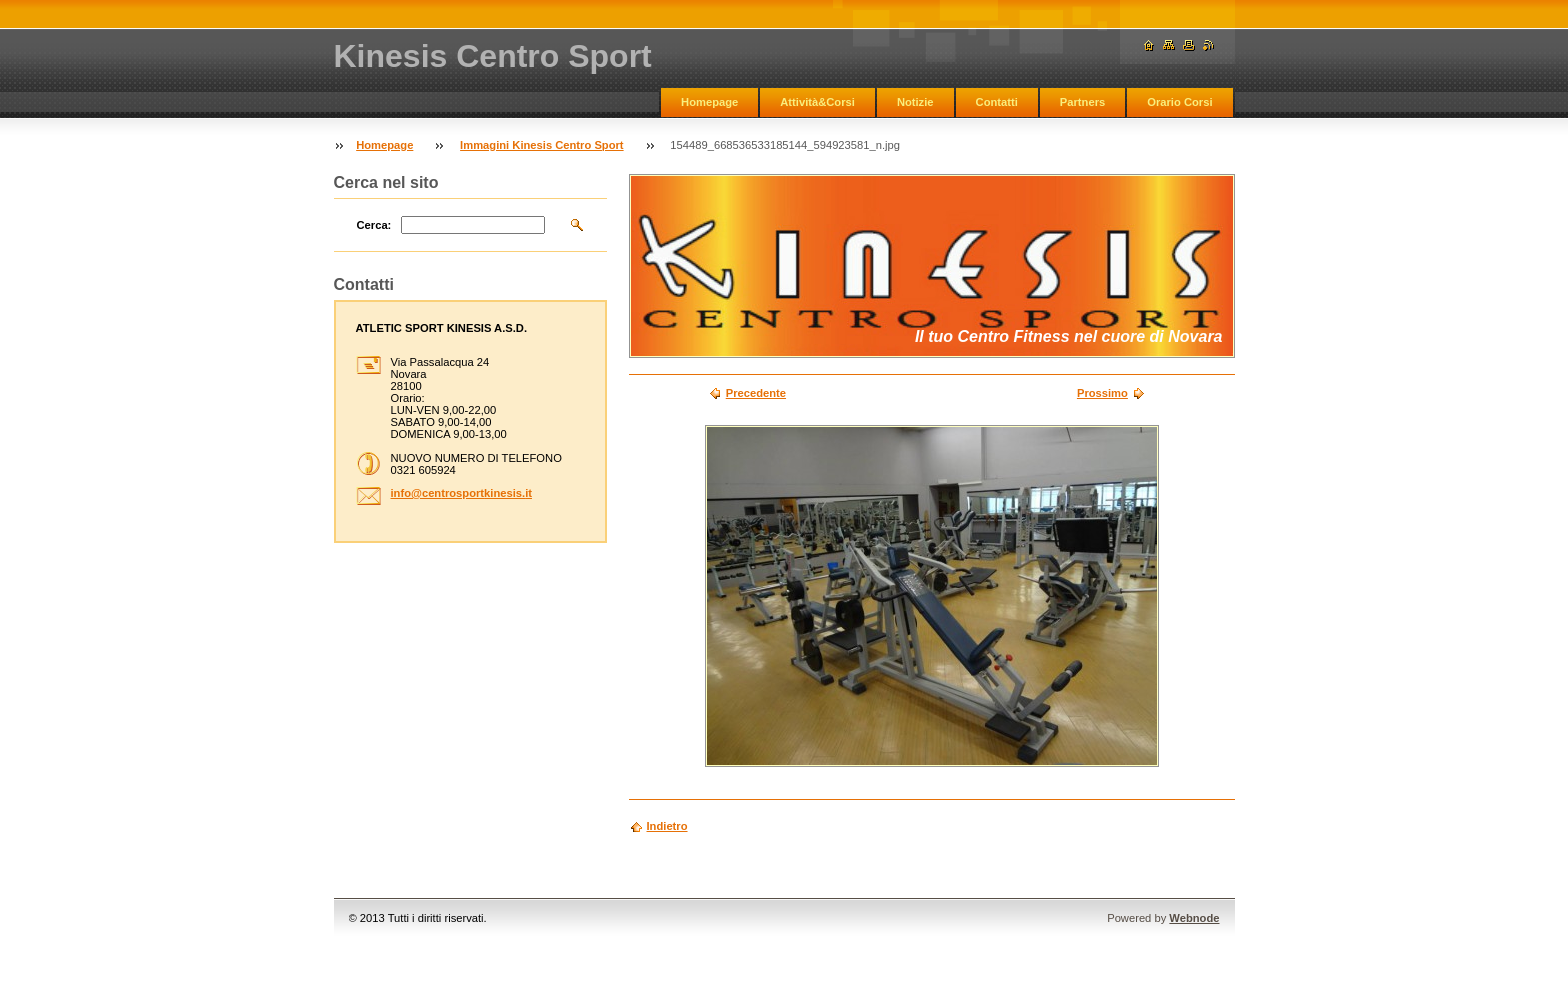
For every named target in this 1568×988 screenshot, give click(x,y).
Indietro (667, 826)
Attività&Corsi (817, 102)
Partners (1082, 102)
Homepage (709, 102)
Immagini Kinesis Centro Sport (542, 145)
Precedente (756, 393)
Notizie (915, 102)
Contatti (997, 102)
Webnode (1194, 918)
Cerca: (374, 225)
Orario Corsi (1179, 102)
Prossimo (1102, 393)
